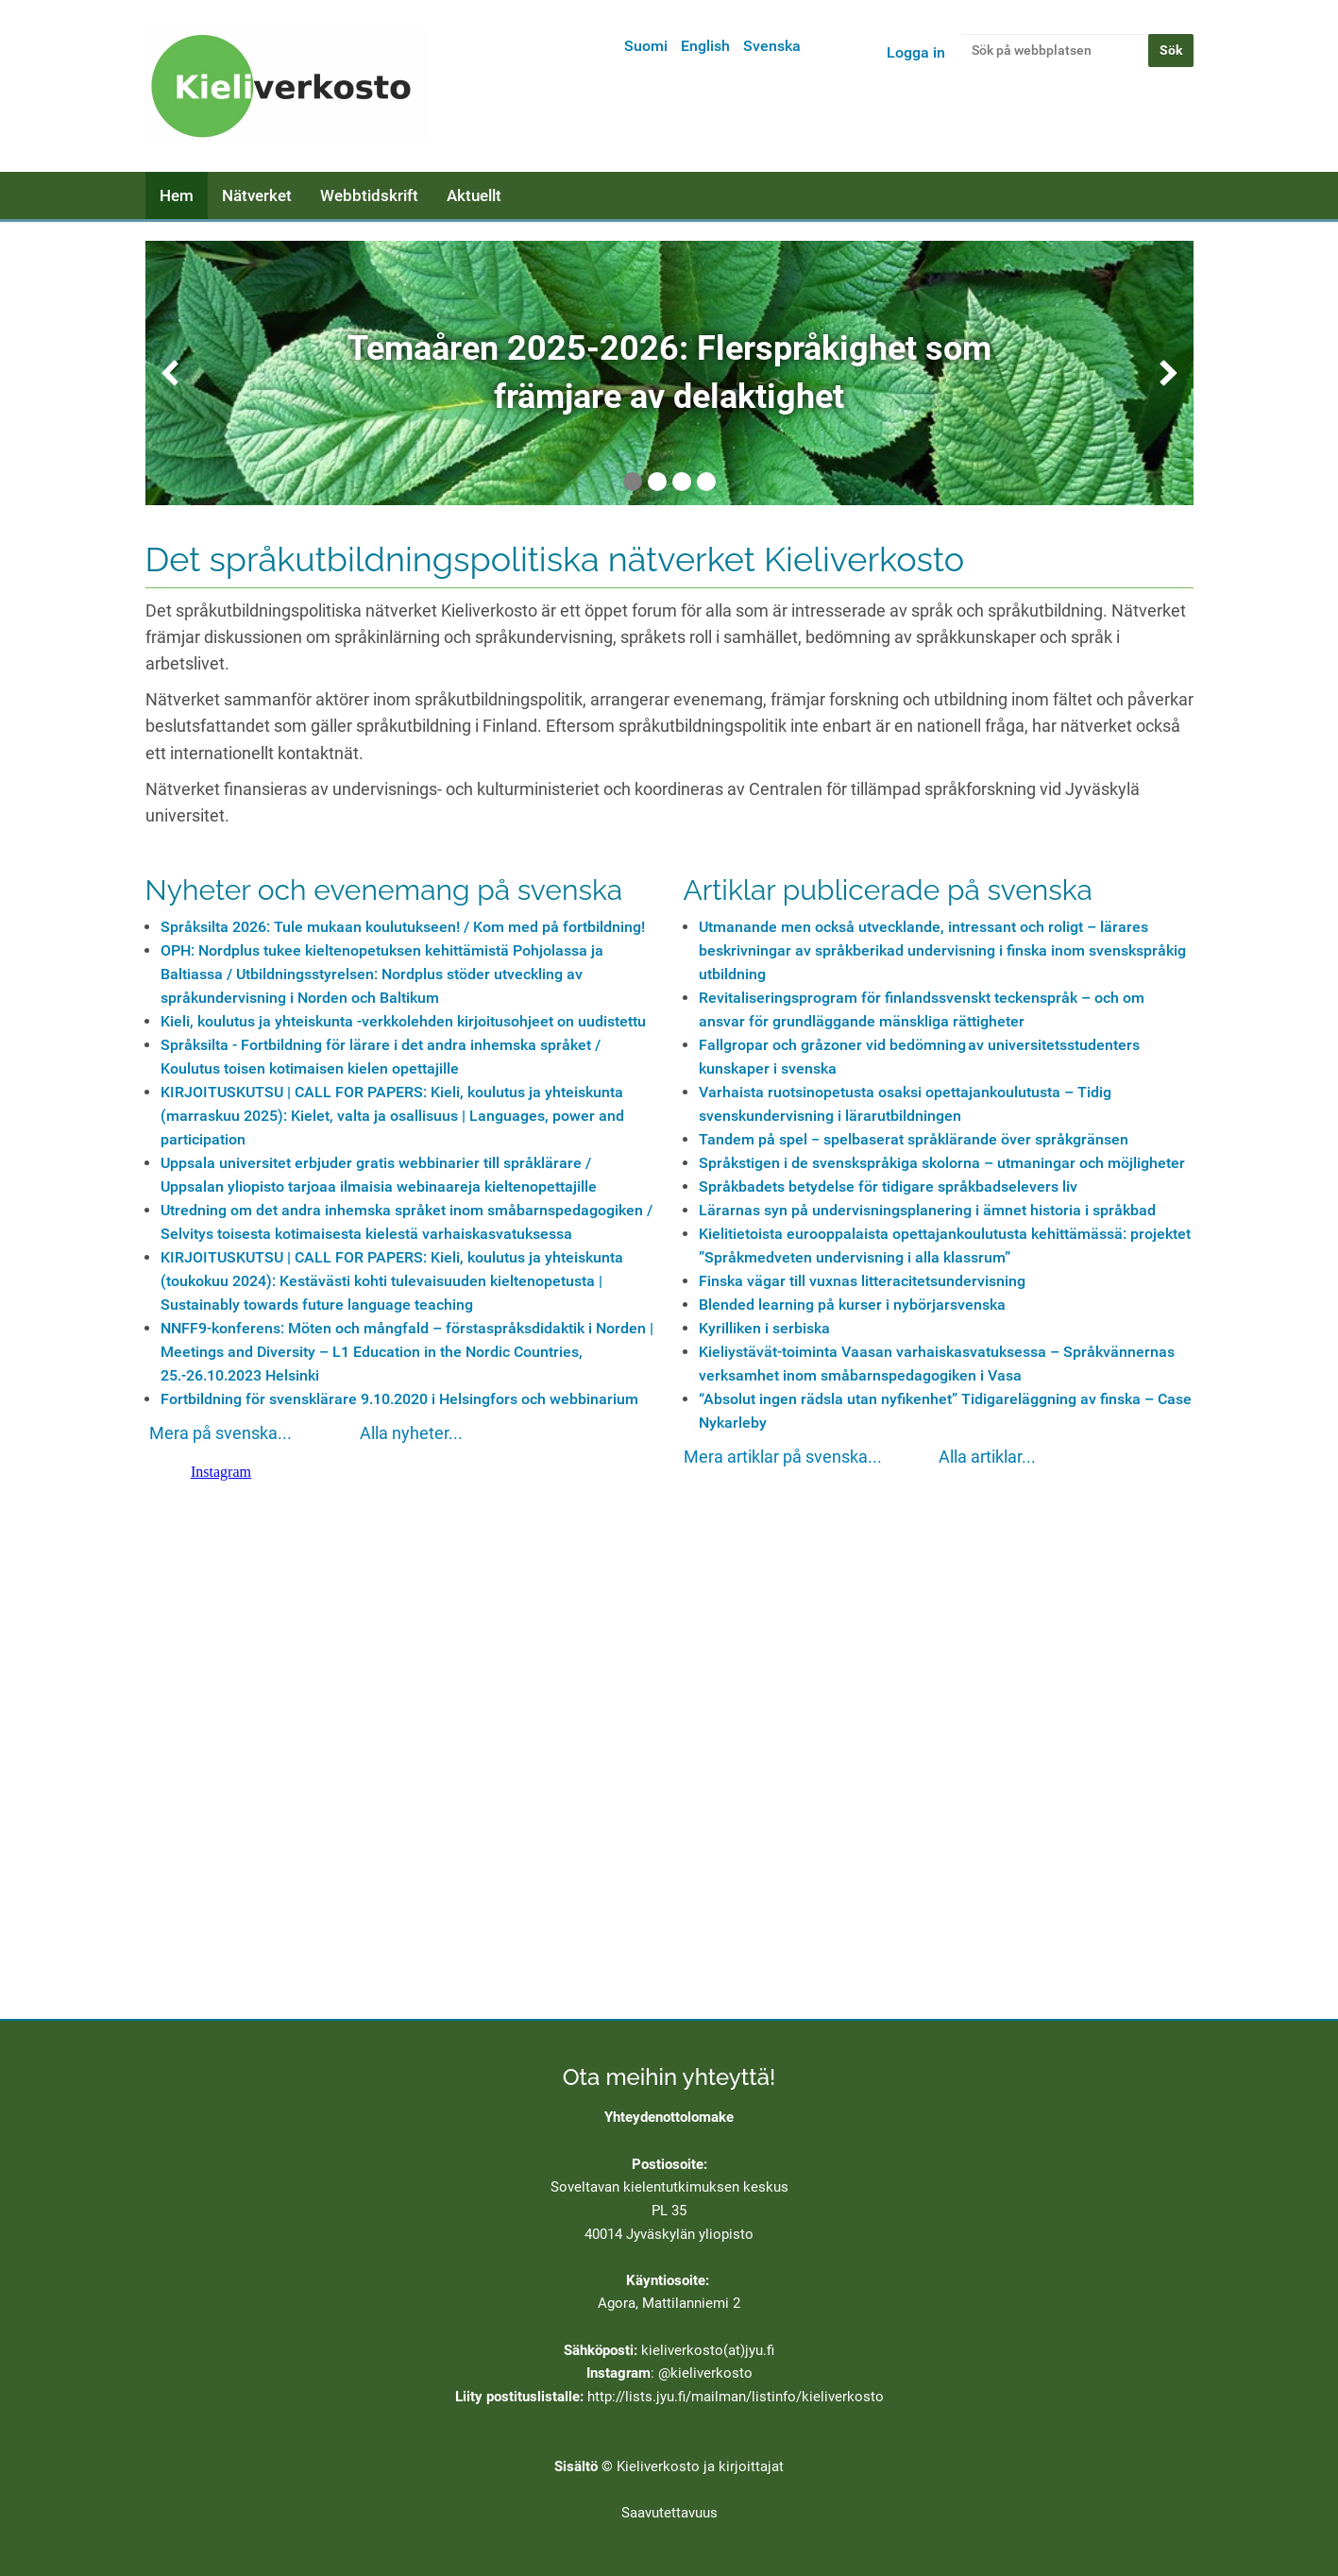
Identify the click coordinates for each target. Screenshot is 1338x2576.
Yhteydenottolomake (669, 2117)
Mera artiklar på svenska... (783, 1457)
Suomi (646, 46)
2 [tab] (657, 481)
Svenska (772, 46)
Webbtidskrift (369, 195)
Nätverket (257, 195)
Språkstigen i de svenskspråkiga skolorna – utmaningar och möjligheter (942, 1163)
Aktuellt (474, 195)
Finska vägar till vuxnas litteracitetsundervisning (862, 1281)
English (705, 46)
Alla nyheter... (411, 1433)
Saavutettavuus (669, 2512)
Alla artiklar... (987, 1457)
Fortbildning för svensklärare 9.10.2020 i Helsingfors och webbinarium (399, 1399)
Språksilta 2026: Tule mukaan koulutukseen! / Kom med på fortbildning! (403, 927)
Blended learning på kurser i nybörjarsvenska (852, 1304)
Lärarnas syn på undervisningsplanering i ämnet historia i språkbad (927, 1210)
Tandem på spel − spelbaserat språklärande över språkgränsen (913, 1139)
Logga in (916, 52)
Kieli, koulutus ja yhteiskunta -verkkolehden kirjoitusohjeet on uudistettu (403, 1021)
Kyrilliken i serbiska (764, 1328)
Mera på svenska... (220, 1433)
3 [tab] (681, 481)
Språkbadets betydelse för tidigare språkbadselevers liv (888, 1186)
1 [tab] (632, 481)
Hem (177, 195)
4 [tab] (706, 481)
